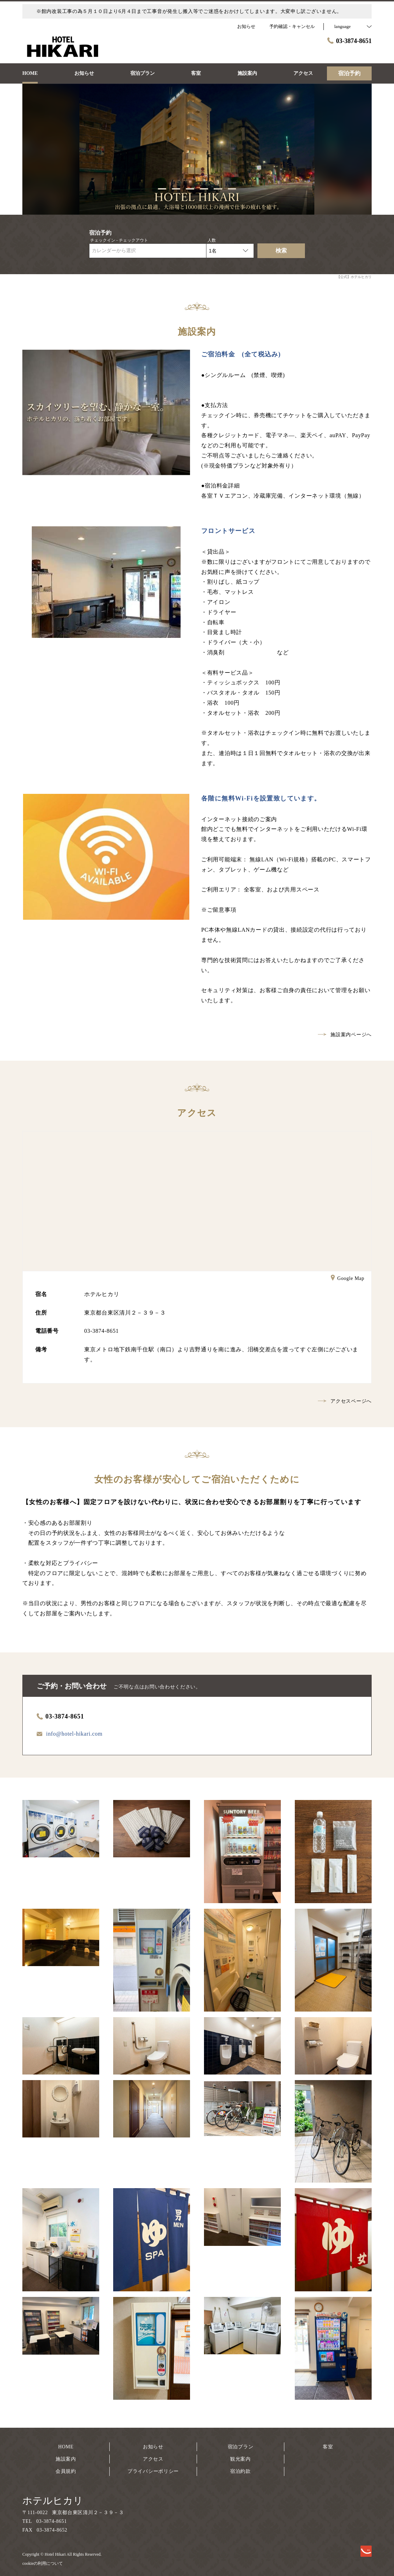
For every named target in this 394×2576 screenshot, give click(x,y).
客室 (328, 2446)
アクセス (153, 2459)
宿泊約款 (240, 2471)
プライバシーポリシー (153, 2471)
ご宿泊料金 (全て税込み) (241, 354)
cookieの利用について (42, 2563)
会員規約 (66, 2471)
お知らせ (153, 2446)
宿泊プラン (241, 2446)
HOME (65, 2446)
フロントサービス (228, 530)
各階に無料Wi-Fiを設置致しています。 (261, 798)
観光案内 (240, 2459)
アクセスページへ (345, 1401)
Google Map (347, 1279)
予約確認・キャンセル (292, 26)
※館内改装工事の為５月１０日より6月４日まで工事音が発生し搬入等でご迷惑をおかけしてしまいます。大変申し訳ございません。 (189, 11)
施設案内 (66, 2459)
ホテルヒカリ (52, 2500)
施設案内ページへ (345, 1034)
